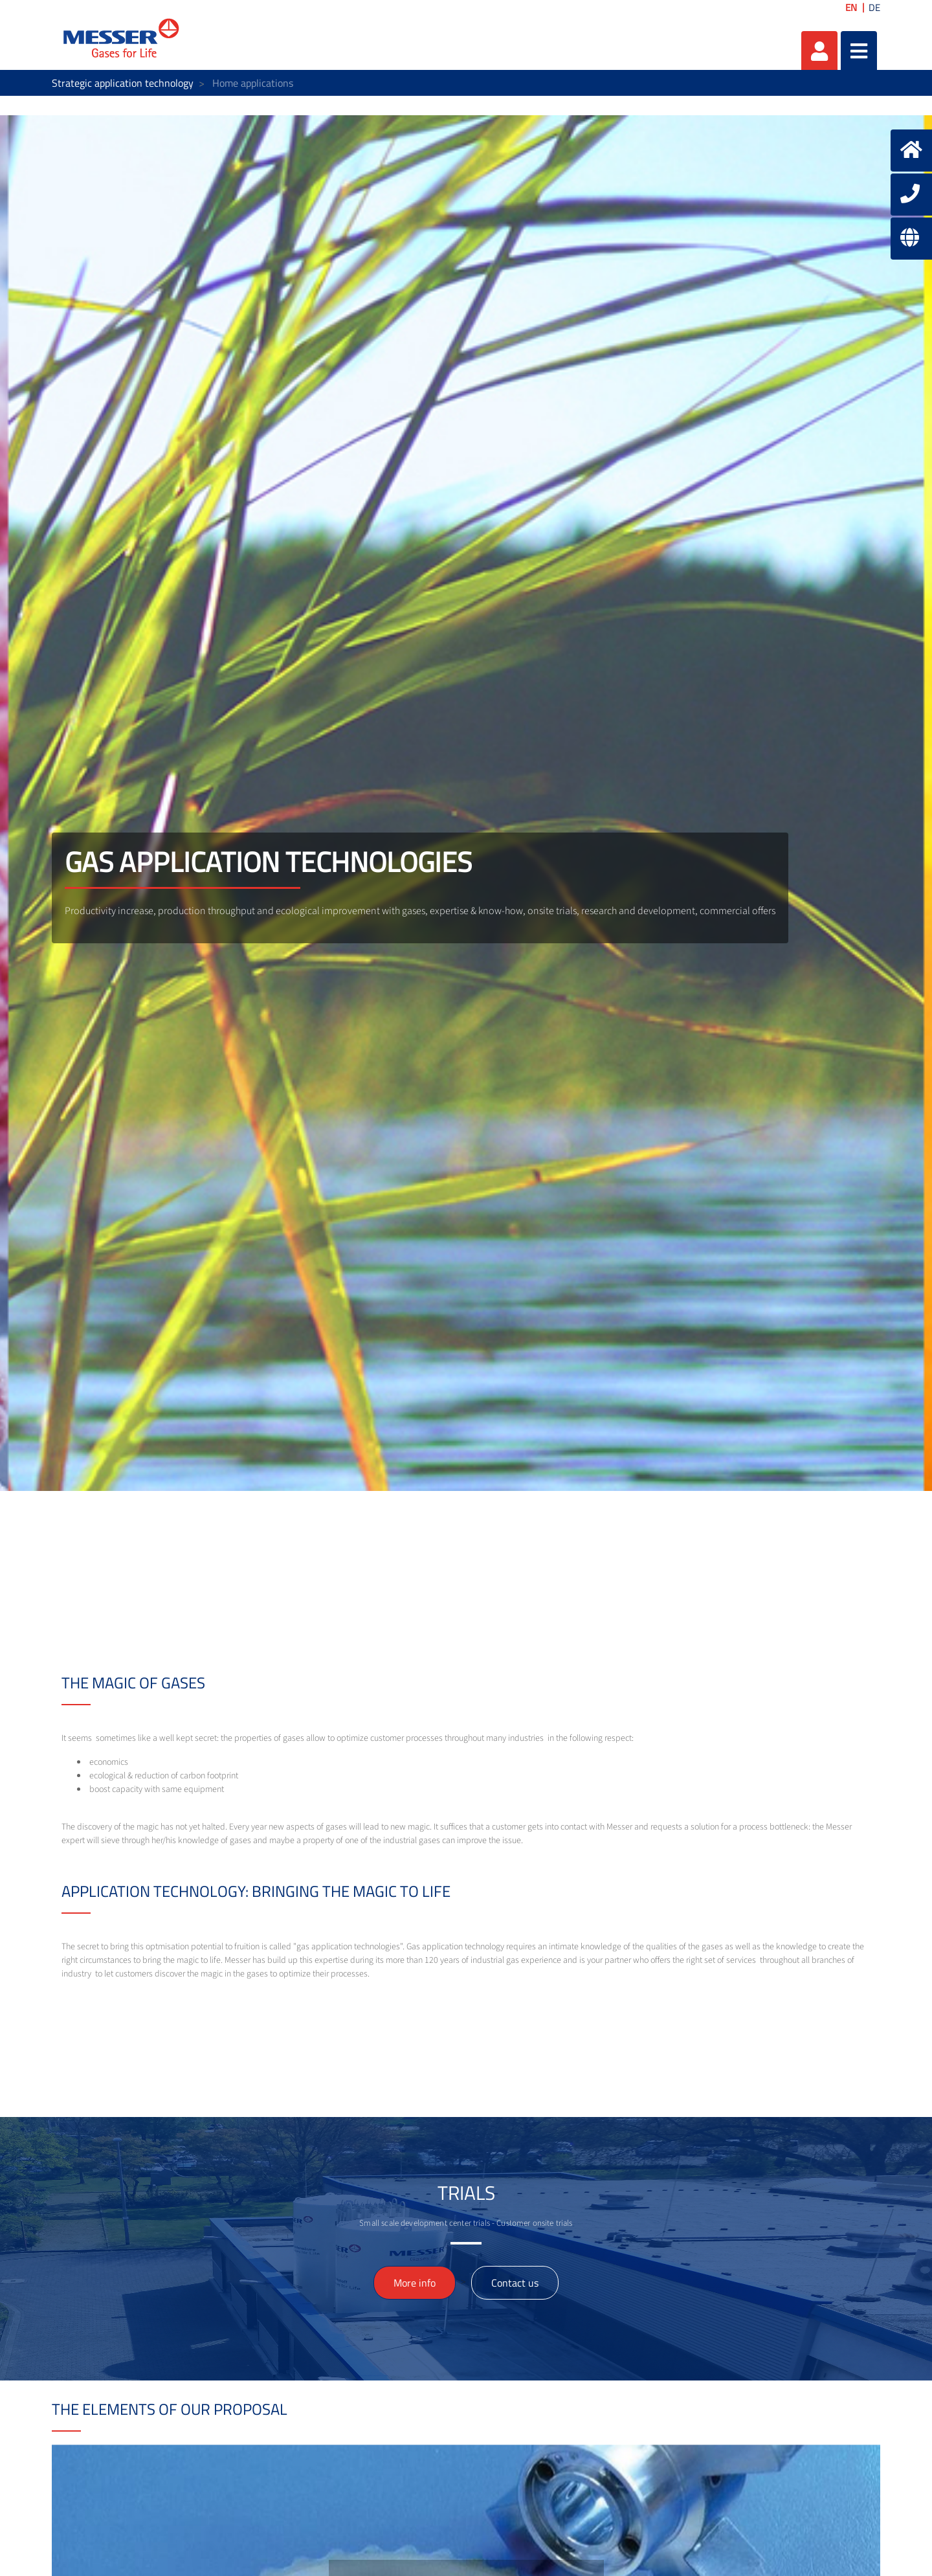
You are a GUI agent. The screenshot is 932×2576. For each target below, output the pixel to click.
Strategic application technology (123, 83)
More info (415, 2282)
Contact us (514, 2282)
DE (874, 7)
